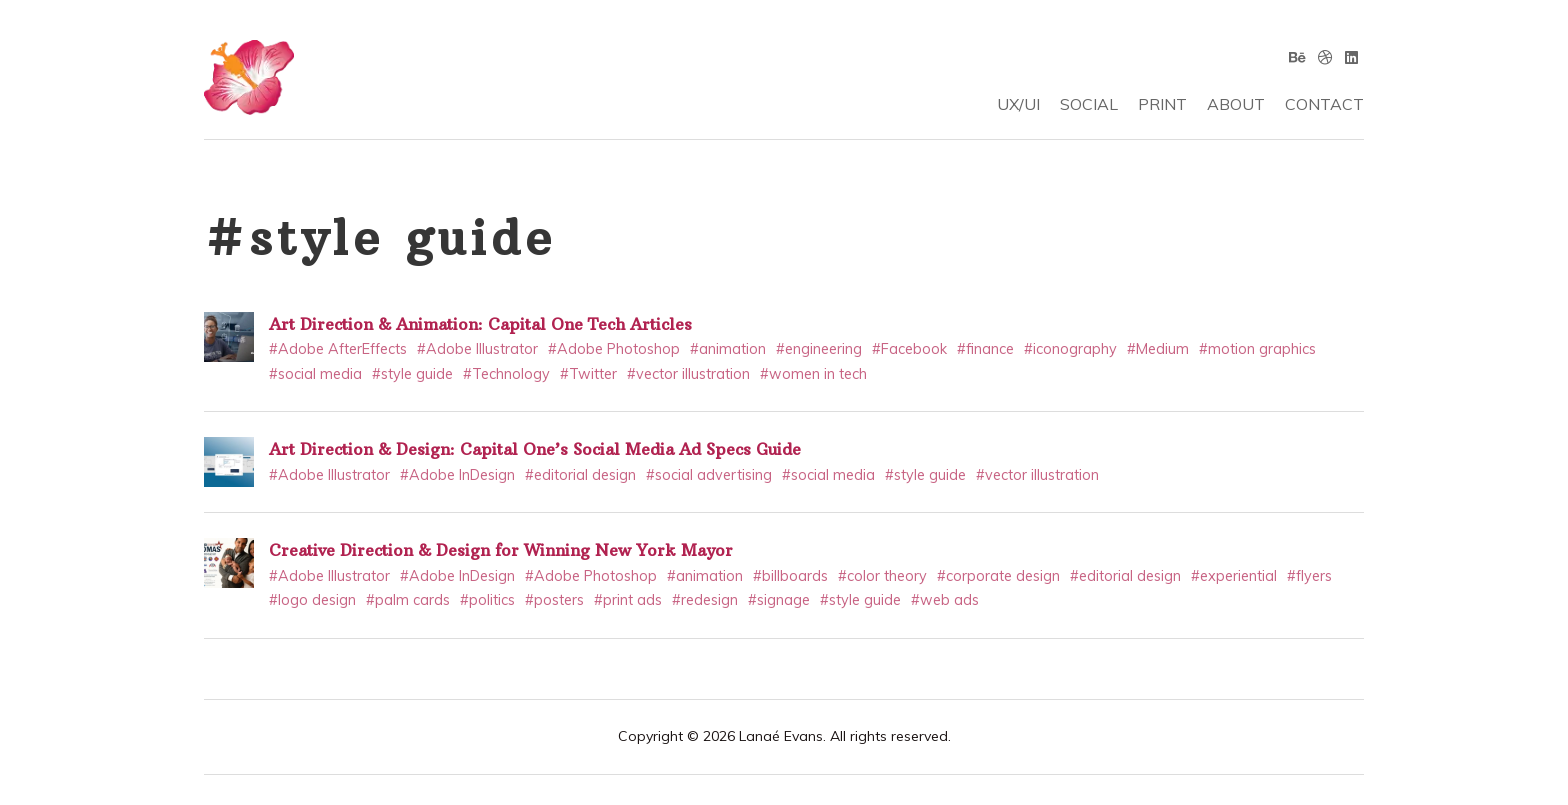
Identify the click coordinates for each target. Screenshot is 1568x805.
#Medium (1158, 349)
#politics (487, 600)
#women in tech (813, 374)
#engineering (819, 349)
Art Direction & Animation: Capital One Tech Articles (480, 324)
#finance (985, 349)
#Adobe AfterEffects (338, 349)
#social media (315, 374)
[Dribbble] (1325, 57)
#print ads (628, 600)
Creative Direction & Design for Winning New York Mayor (501, 550)
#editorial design (580, 475)
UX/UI (1018, 104)
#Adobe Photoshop (614, 349)
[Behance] (1297, 57)
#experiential (1234, 576)
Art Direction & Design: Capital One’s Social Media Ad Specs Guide (535, 449)
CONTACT (1324, 104)
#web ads (945, 600)
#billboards (790, 576)
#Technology (506, 374)
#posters (554, 600)
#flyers (1309, 576)
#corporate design (998, 576)
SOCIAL (1089, 104)
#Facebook (909, 349)
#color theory (882, 576)
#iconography (1070, 349)
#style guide (412, 374)
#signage (779, 600)
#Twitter (588, 374)
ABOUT (1236, 104)
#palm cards (408, 600)
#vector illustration (688, 374)
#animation (728, 349)
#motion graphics (1257, 349)
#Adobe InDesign (457, 475)
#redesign (705, 600)
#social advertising (709, 475)
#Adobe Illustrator (477, 349)
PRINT (1162, 104)
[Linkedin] (1351, 57)
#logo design (312, 600)
